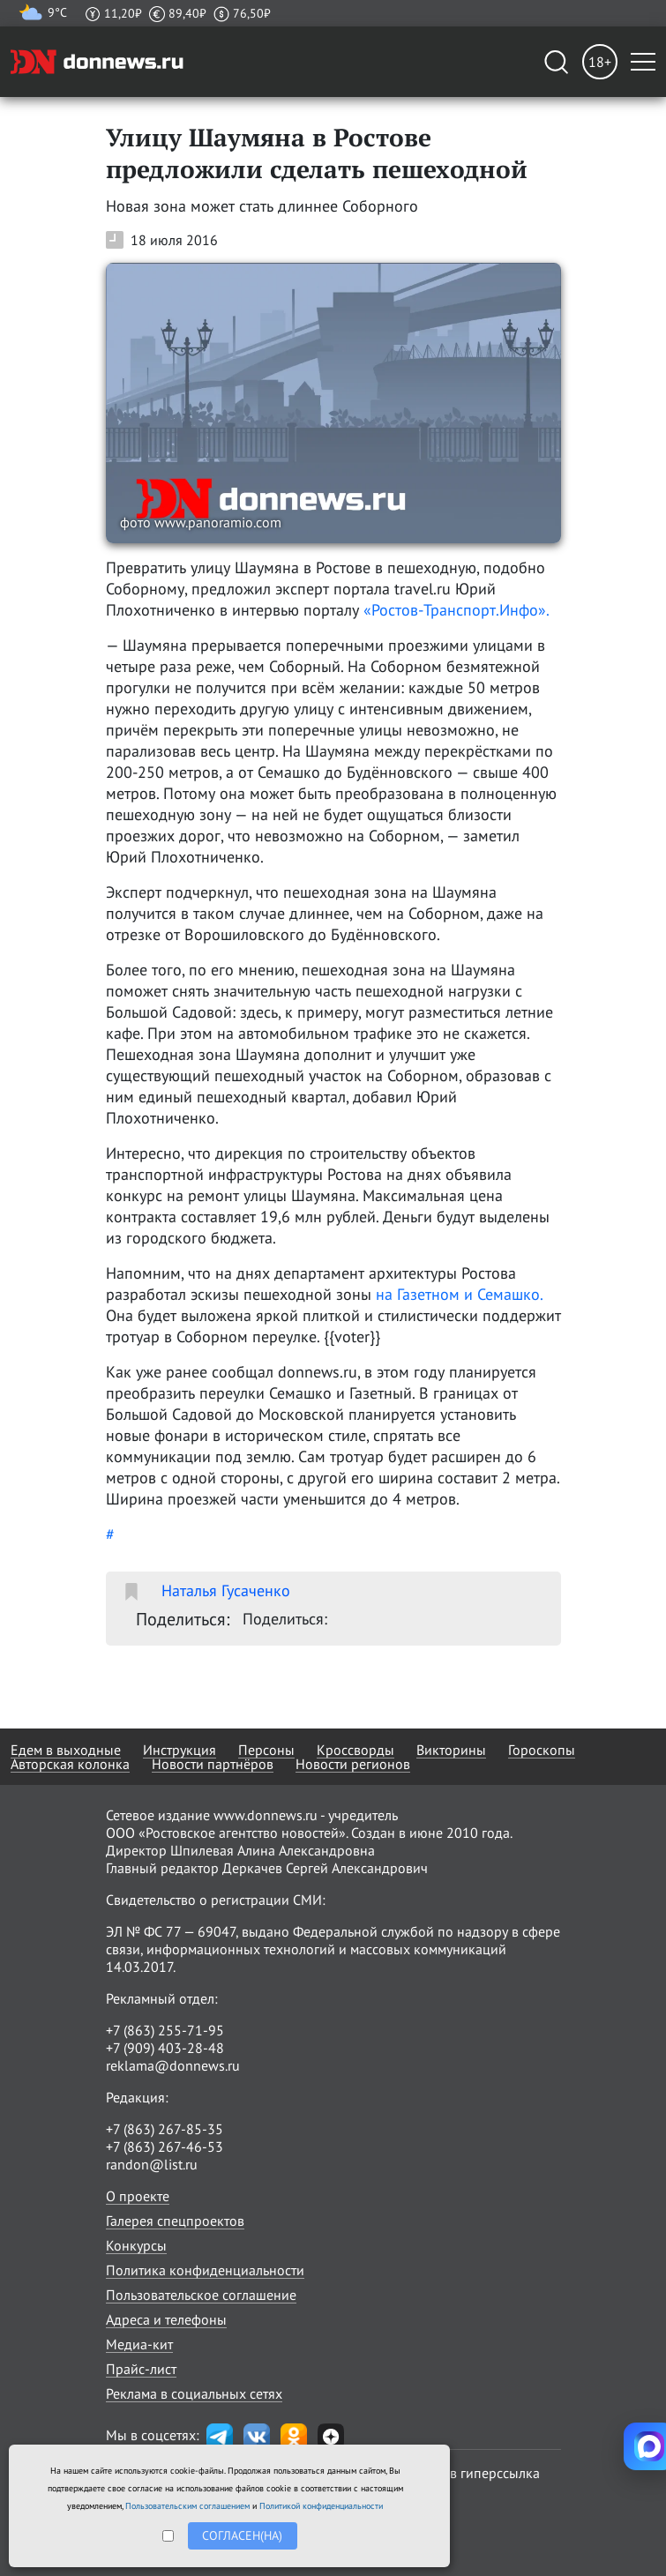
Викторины (451, 1749)
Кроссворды (355, 1749)
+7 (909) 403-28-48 (165, 2048)
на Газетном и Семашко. (459, 1294)
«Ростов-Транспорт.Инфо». (456, 610)
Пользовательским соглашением (187, 2506)
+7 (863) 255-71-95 (165, 2030)
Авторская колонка (70, 1764)
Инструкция (179, 1749)
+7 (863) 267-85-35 (164, 2129)
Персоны (266, 1749)
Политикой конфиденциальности (321, 2506)
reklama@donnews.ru (173, 2065)
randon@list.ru (152, 2164)
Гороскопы (541, 1749)
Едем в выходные (66, 1749)
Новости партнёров (212, 1764)
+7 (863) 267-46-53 (164, 2146)
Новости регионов (353, 1764)
